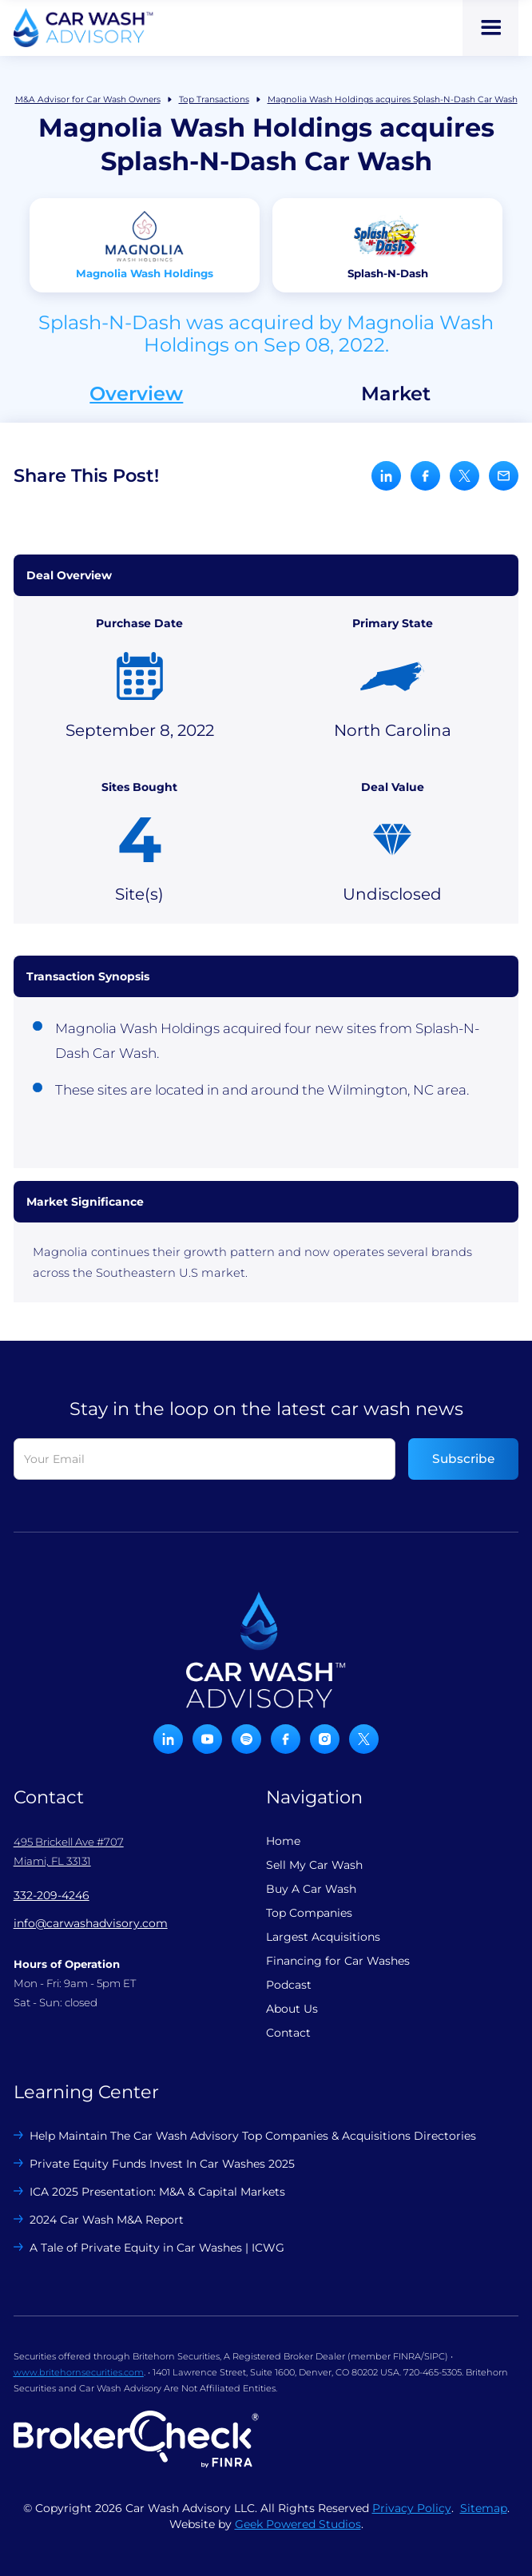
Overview (136, 393)
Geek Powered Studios (298, 2524)
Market (396, 393)
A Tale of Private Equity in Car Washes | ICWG (157, 2247)
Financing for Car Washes (338, 1961)
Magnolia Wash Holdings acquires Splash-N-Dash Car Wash (393, 99)
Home (283, 1841)
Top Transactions (214, 99)
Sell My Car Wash (314, 1865)
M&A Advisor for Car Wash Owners (88, 99)
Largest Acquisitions (323, 1937)
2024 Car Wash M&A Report (107, 2219)
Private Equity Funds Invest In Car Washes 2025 (162, 2164)
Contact (288, 2032)
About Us (292, 2009)
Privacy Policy (411, 2508)
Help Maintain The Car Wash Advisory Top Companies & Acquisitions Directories (253, 2136)
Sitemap (483, 2508)
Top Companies (309, 1913)
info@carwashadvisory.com (91, 1923)
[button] (490, 28)
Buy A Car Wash (311, 1889)
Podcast (289, 1985)
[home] (83, 27)
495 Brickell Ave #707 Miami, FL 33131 (69, 1851)
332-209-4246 (51, 1895)
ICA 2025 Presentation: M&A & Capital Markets (157, 2191)
